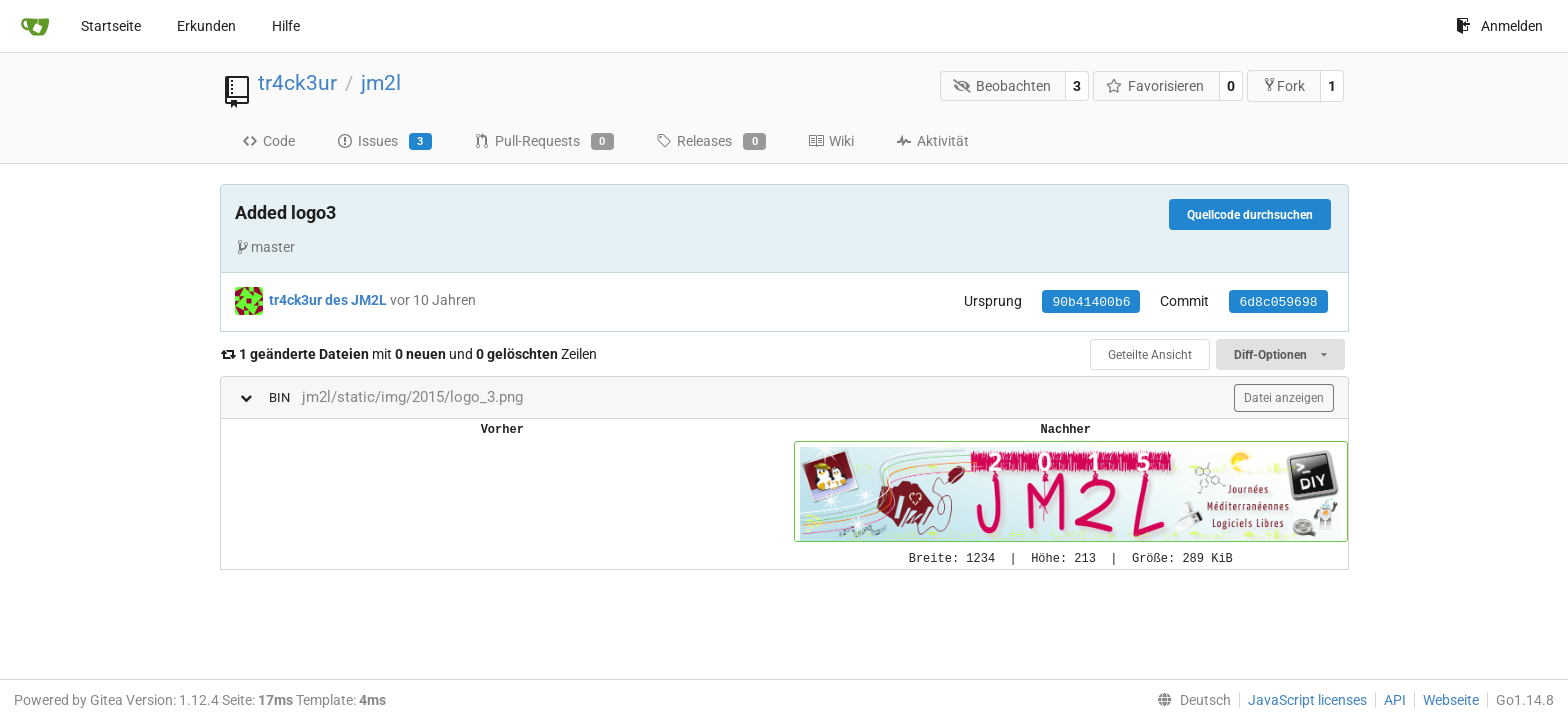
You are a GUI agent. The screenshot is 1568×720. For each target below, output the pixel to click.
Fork (1283, 85)
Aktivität (932, 141)
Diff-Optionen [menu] (1280, 355)
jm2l (381, 83)
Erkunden (206, 26)
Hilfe (286, 26)
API (1395, 700)
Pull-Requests (544, 142)
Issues (384, 142)
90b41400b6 (1091, 302)
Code (268, 141)
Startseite (111, 26)
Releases (711, 142)
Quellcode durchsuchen (1250, 215)
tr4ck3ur (297, 83)
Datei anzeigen (1284, 398)
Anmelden (1499, 26)
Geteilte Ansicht (1150, 355)
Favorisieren (1155, 86)
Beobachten (1002, 86)
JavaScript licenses (1307, 700)
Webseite (1451, 700)
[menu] (1190, 700)
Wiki (831, 141)
